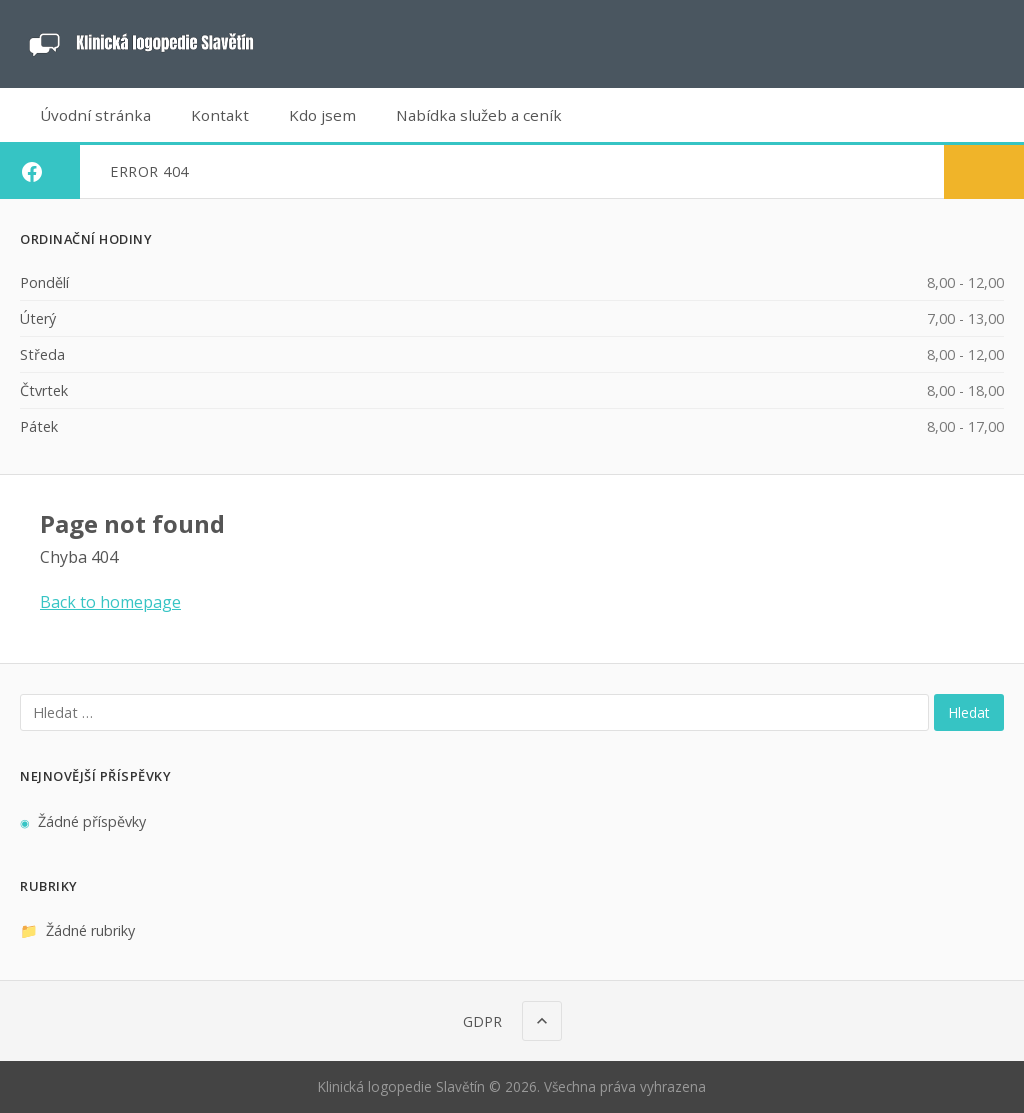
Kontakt (220, 115)
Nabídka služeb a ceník (479, 115)
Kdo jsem (322, 115)
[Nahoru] (542, 1021)
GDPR (482, 1021)
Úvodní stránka (95, 115)
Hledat (969, 712)
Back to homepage (110, 602)
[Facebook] (32, 172)
